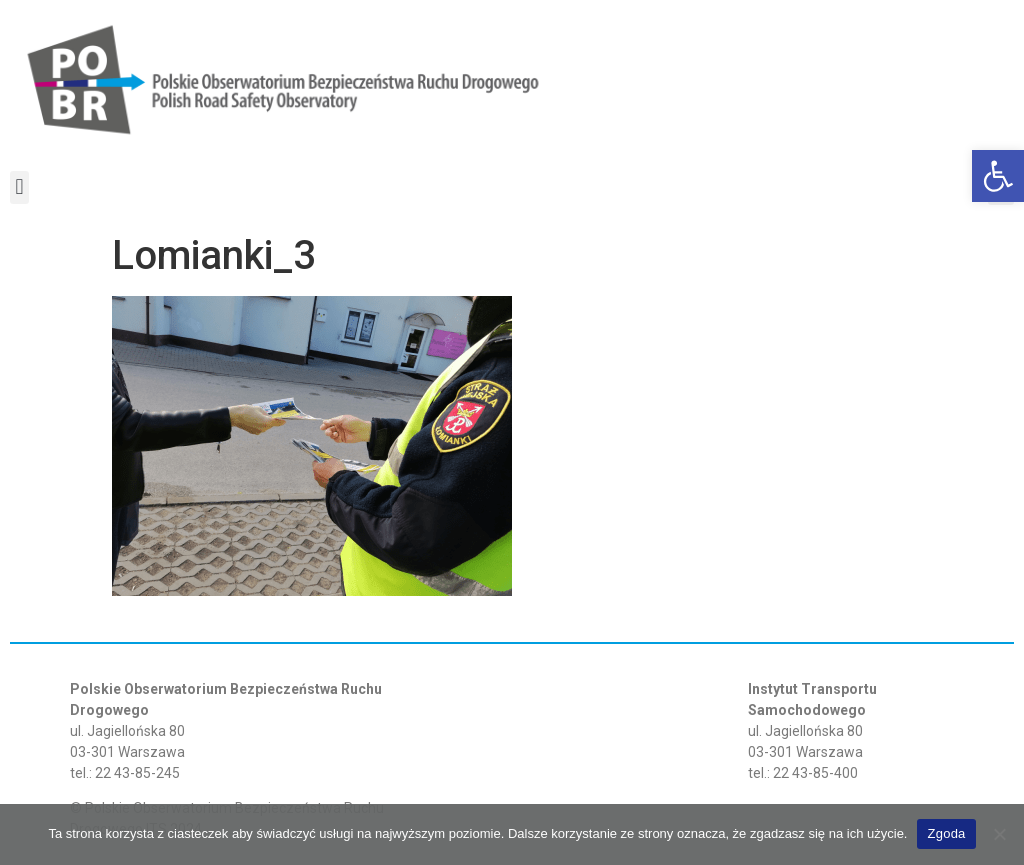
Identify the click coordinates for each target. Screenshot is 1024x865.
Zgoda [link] (946, 833)
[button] (19, 187)
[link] (998, 176)
